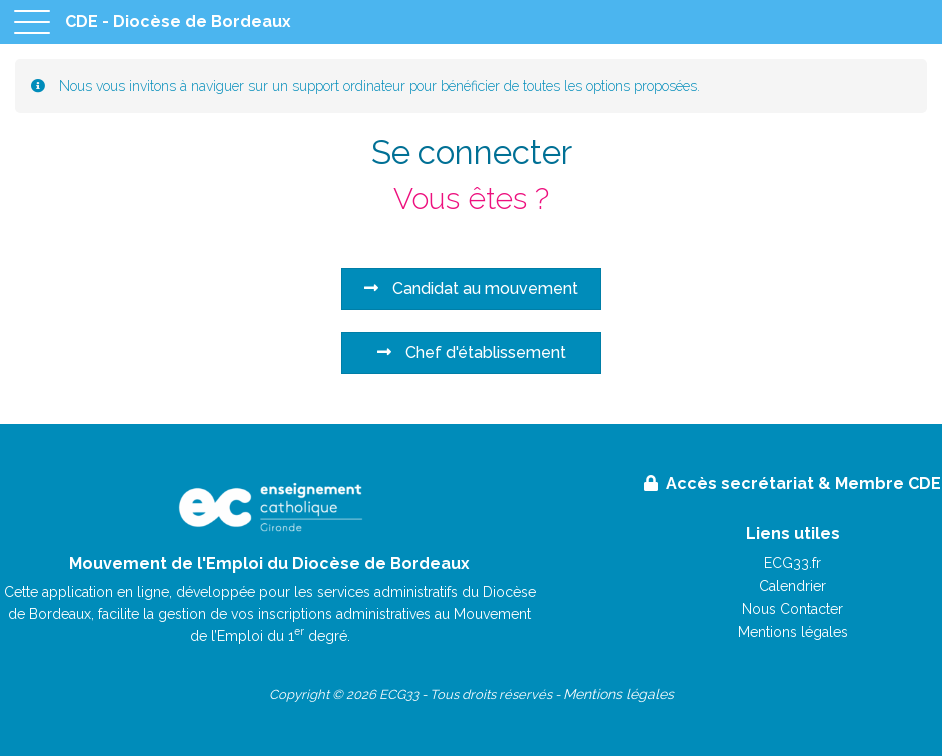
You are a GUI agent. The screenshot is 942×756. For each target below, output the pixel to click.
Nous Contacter (792, 609)
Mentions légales (793, 632)
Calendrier (792, 586)
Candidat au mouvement (471, 288)
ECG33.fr (792, 563)
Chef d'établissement (471, 352)
